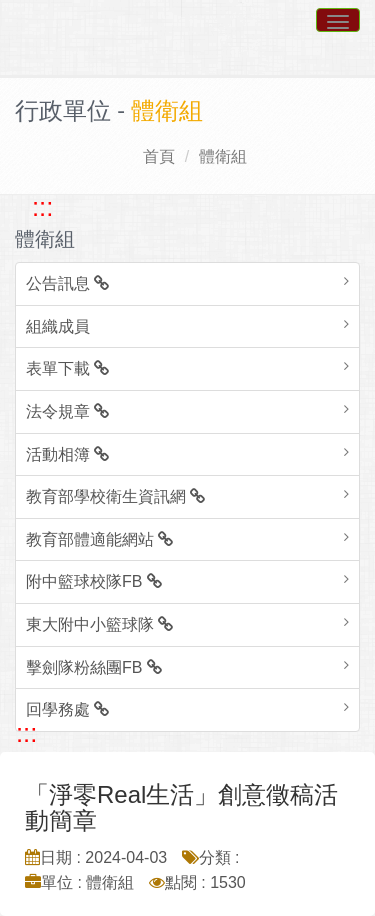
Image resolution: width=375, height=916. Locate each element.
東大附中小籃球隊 (99, 624)
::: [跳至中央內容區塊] (26, 733)
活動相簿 (67, 454)
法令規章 (67, 411)
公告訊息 (67, 283)
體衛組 (223, 156)
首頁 (159, 156)
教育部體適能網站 (99, 539)
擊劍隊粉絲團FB (94, 667)
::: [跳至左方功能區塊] (42, 207)
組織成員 (58, 326)
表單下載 (67, 368)
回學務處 (67, 709)
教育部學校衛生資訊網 (115, 496)
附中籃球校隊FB (94, 581)
